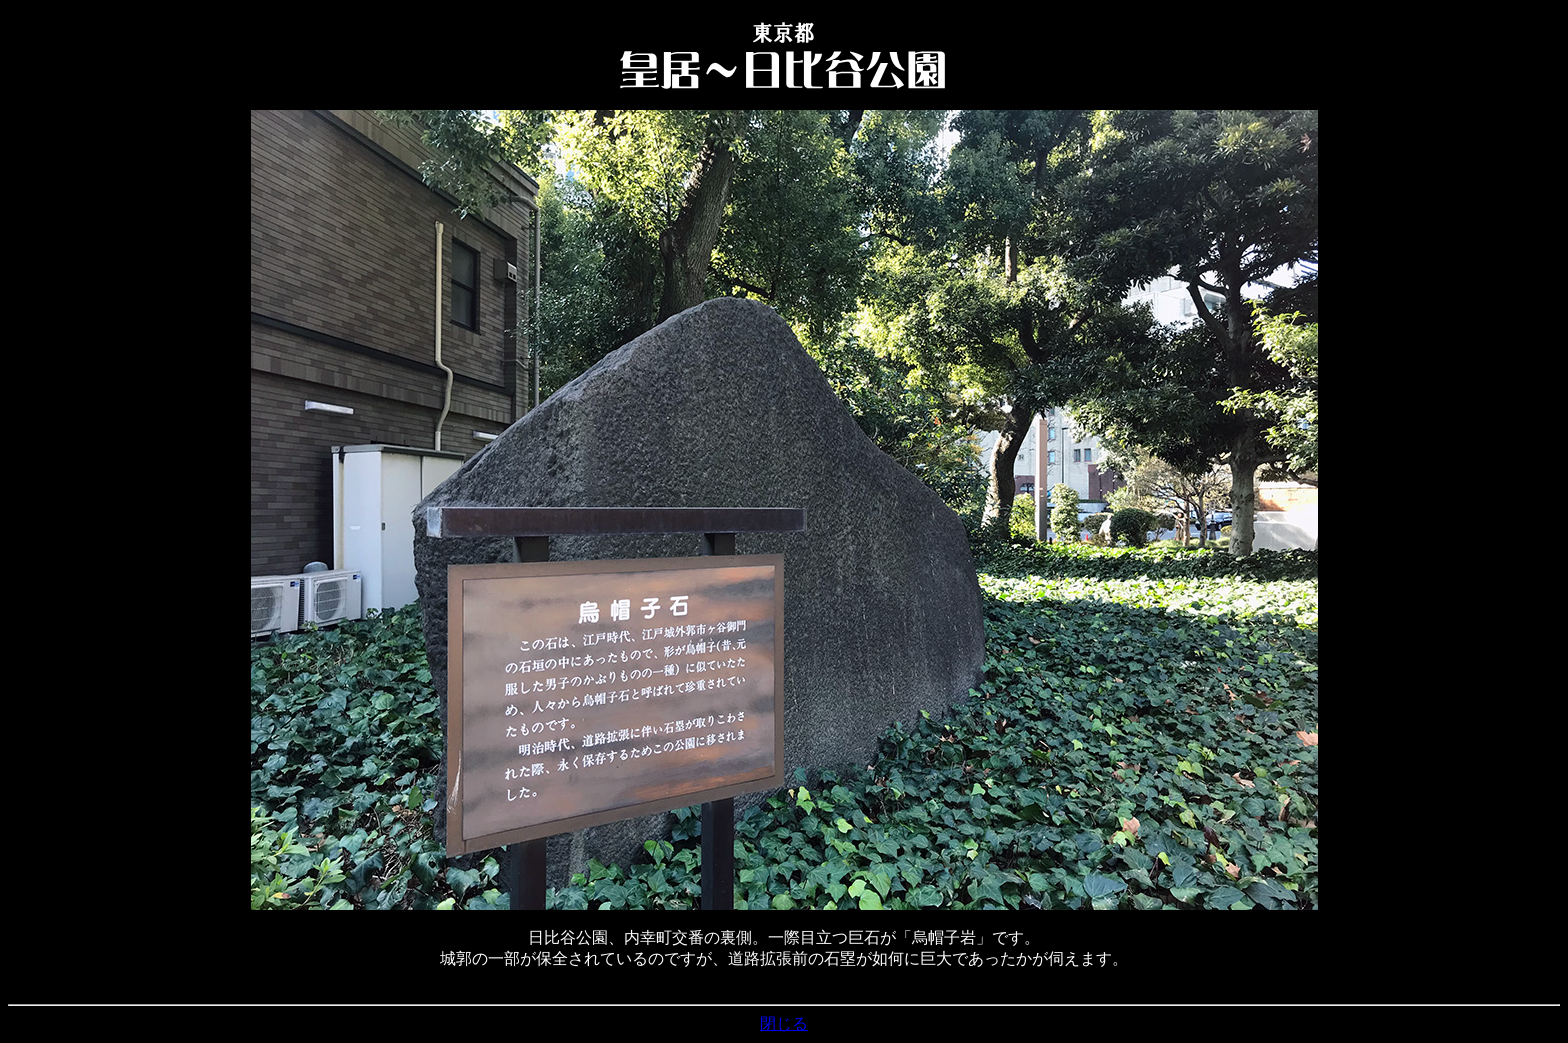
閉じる (784, 1023)
